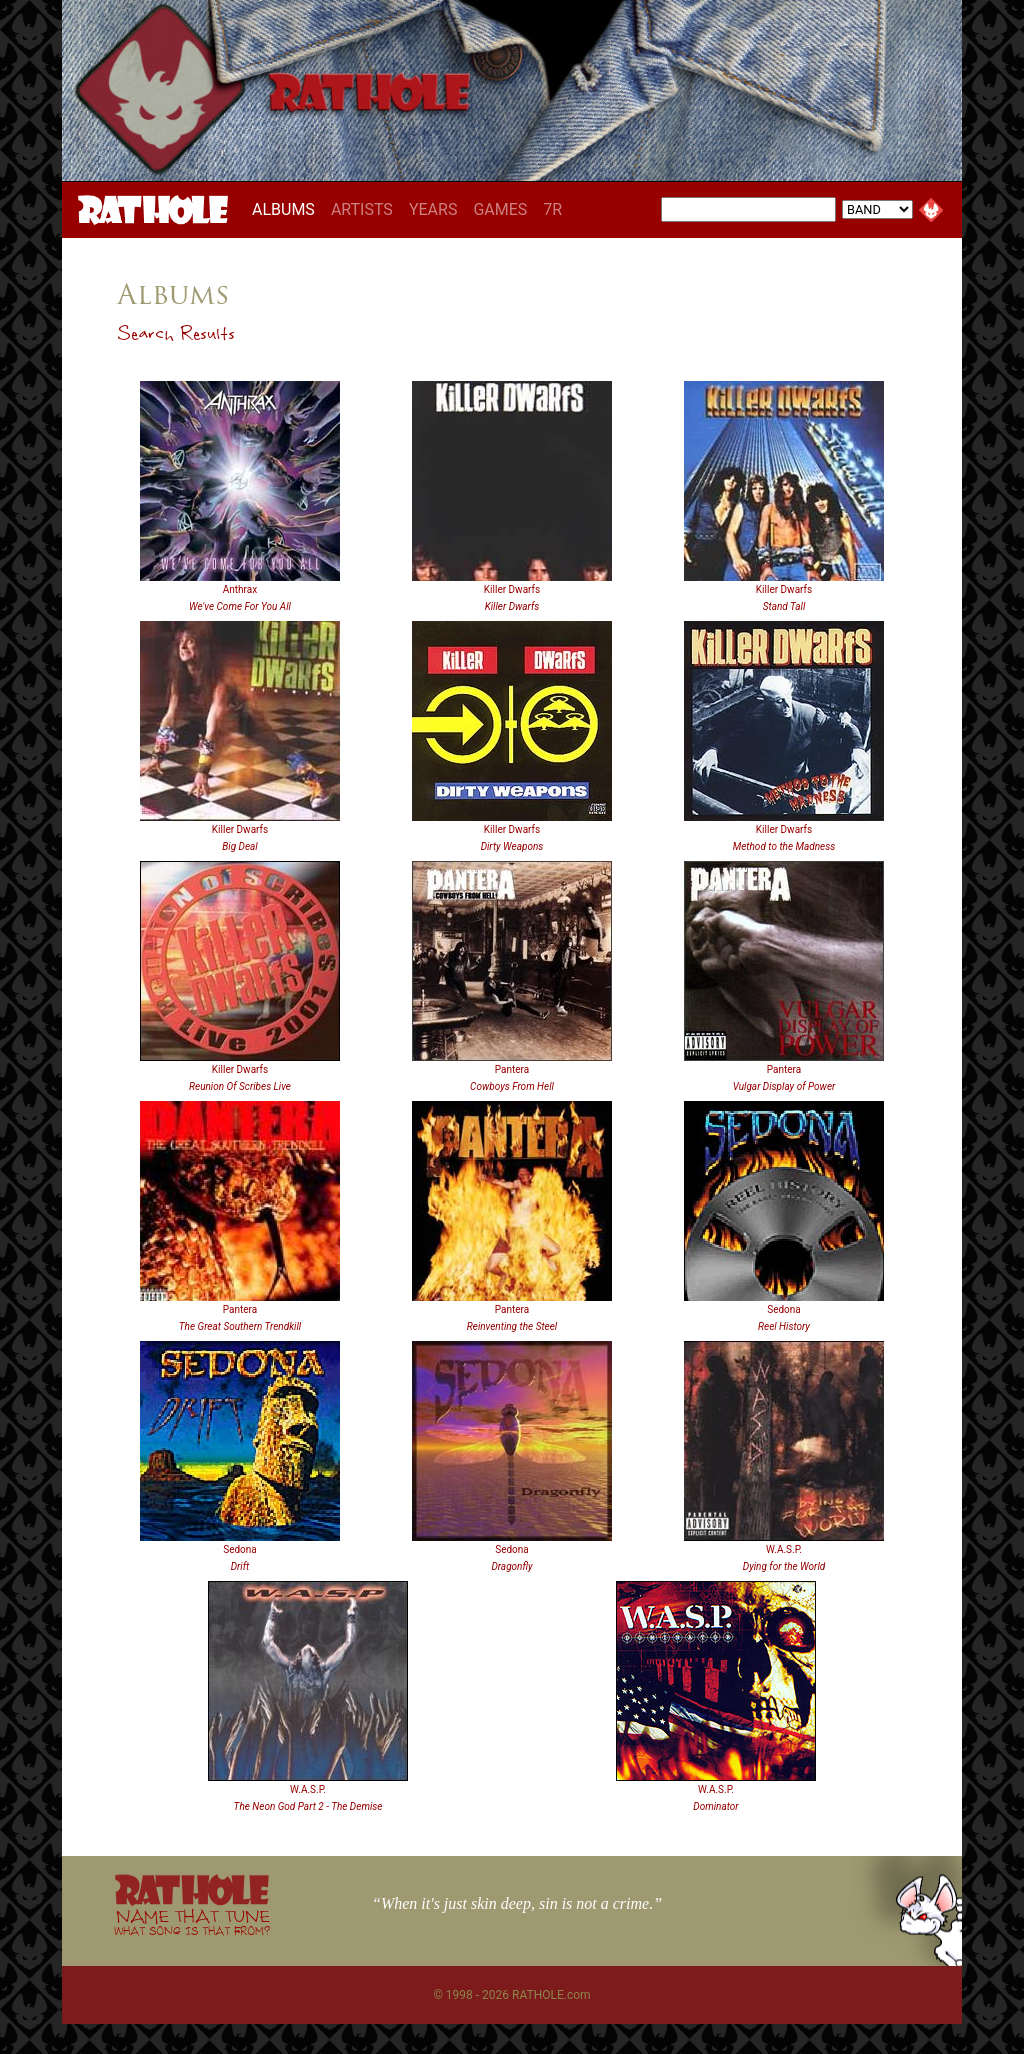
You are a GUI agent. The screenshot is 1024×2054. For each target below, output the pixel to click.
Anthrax (240, 589)
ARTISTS (362, 209)
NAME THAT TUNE (192, 1921)
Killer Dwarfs (512, 589)
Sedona (784, 1309)
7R (552, 209)
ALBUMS (287, 209)
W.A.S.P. (784, 1549)
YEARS (433, 209)
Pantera (512, 1069)
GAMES (500, 209)
